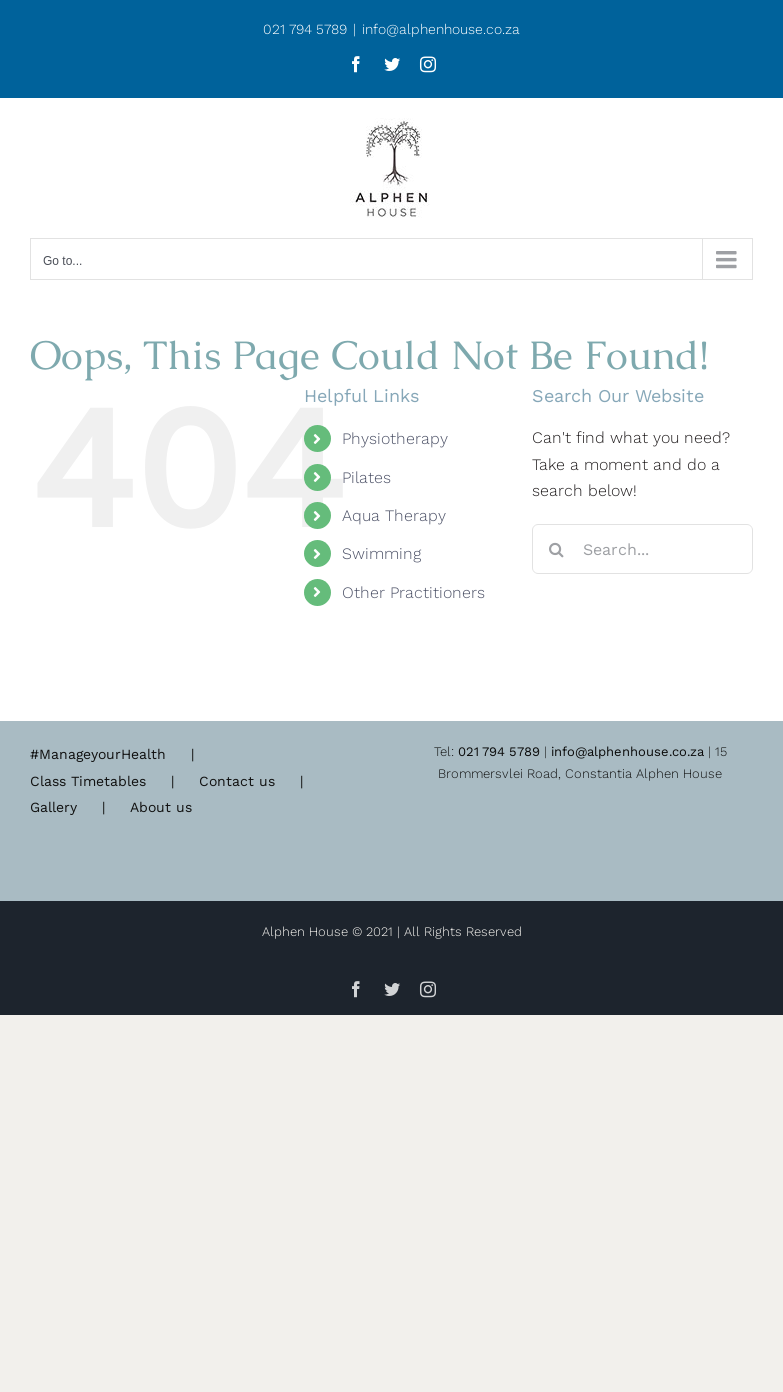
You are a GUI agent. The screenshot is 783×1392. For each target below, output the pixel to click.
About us (161, 807)
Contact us (237, 781)
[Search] (557, 549)
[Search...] (642, 549)
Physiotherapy (395, 438)
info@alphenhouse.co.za (441, 29)
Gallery (53, 807)
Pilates (366, 477)
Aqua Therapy (394, 515)
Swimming (381, 553)
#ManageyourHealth (98, 754)
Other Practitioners (413, 592)
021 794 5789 (499, 751)
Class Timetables (88, 781)
